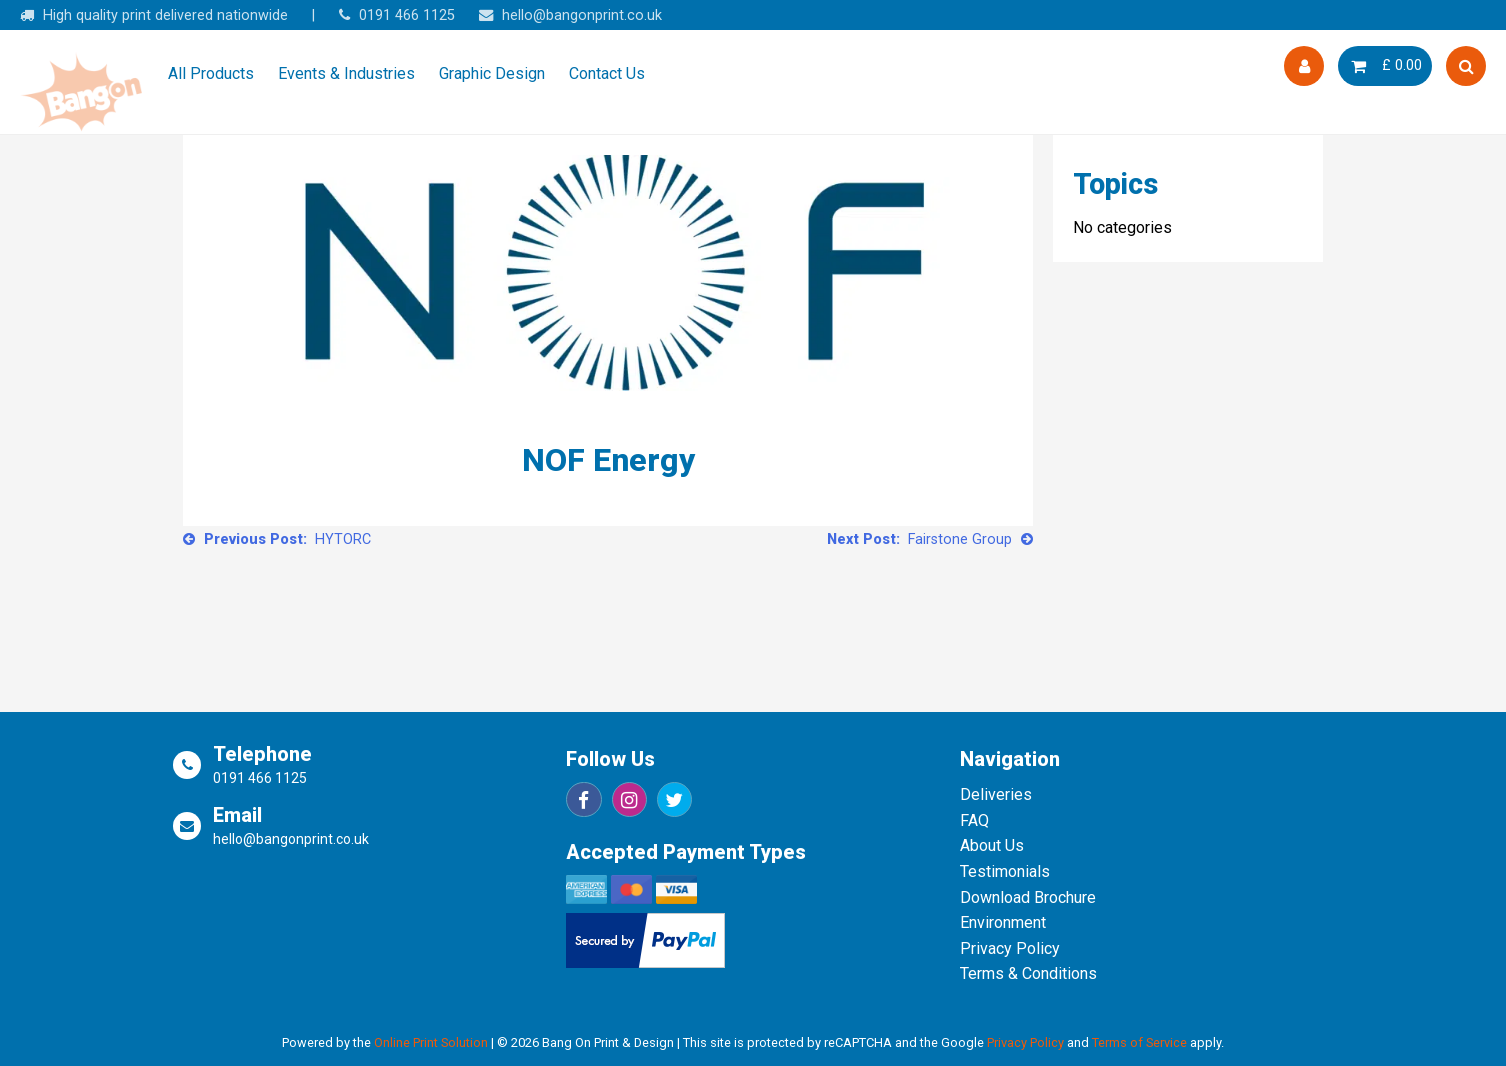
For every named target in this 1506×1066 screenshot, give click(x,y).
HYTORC (343, 539)
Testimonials (1005, 871)
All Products (211, 73)
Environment (1003, 922)
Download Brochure (1028, 897)
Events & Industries (346, 73)
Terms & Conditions (1028, 973)
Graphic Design (492, 73)
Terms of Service (1139, 1042)
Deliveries (996, 794)
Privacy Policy (1010, 948)
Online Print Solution (431, 1042)
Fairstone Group (960, 539)
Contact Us (607, 73)
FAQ (974, 820)
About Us (992, 845)
